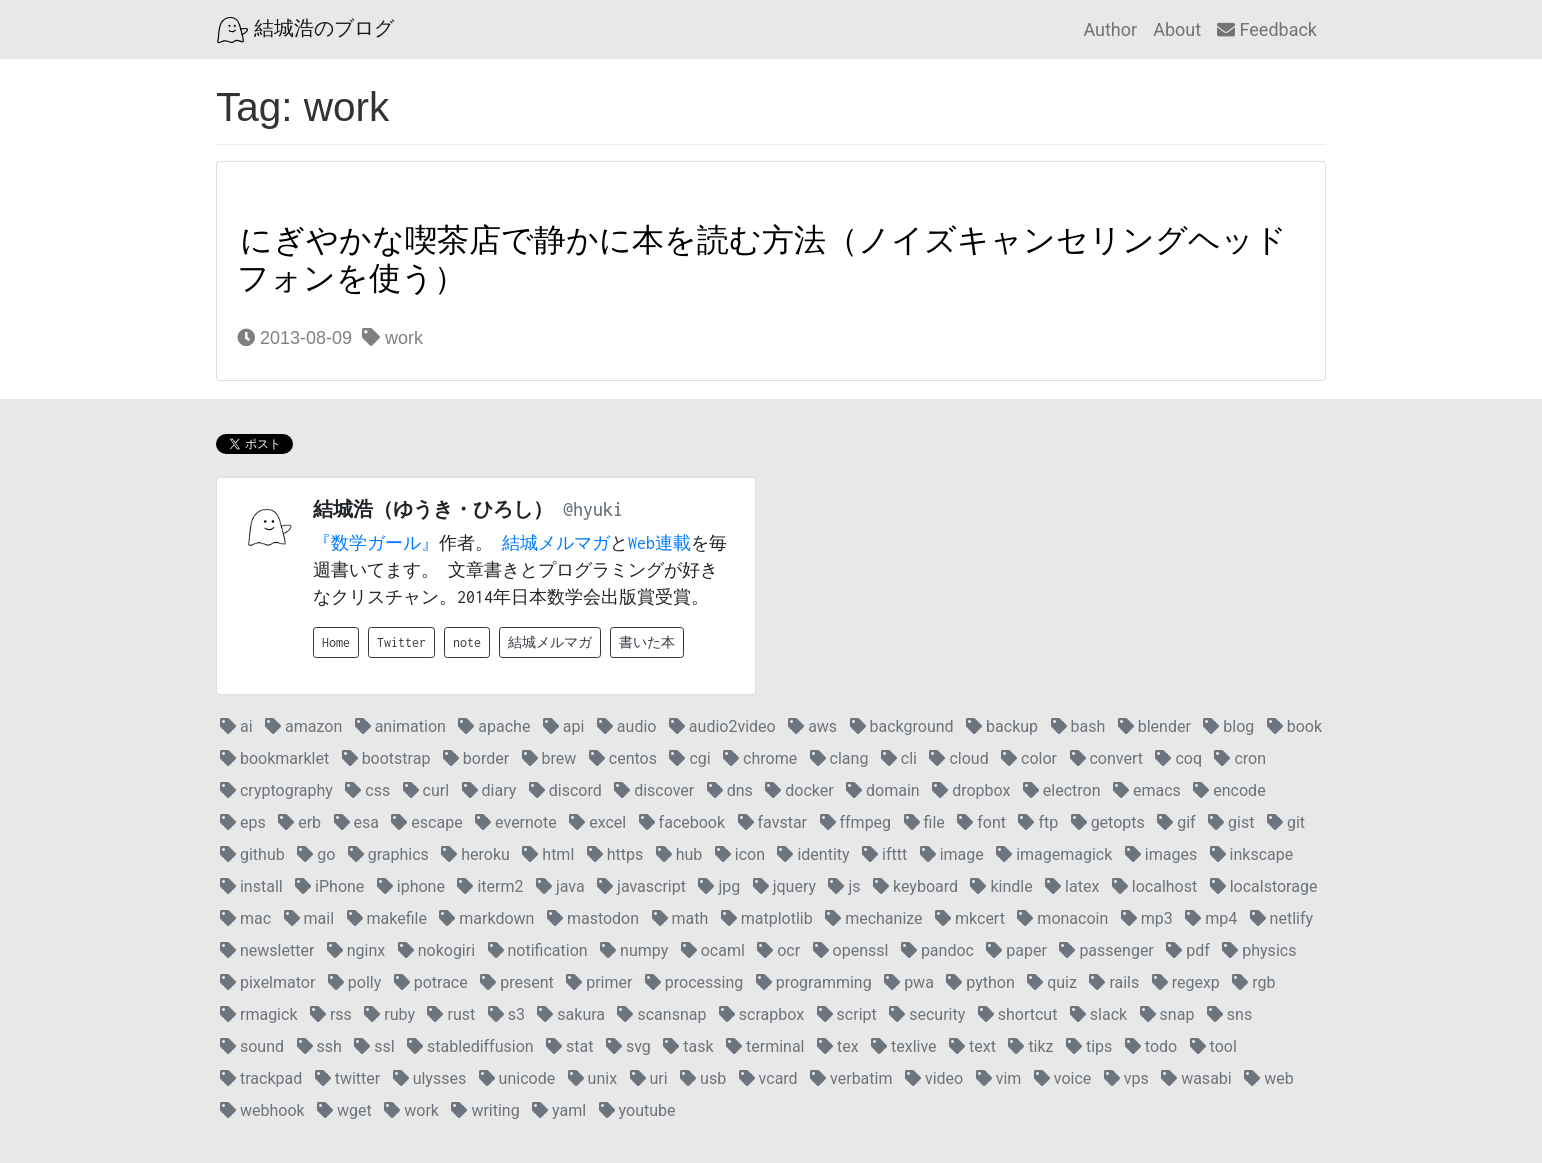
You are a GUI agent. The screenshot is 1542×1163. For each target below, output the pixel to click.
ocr (778, 950)
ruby (389, 1014)
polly (354, 982)
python (980, 982)
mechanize (873, 918)
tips (1089, 1046)
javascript (641, 886)
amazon (303, 726)
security (927, 1014)
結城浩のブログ (305, 30)
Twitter (401, 642)
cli (899, 758)
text (972, 1046)
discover (654, 790)
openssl (851, 950)
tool (1213, 1046)
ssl (374, 1046)
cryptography (276, 790)
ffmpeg (856, 822)
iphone (411, 886)
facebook (682, 822)
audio (627, 726)
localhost (1154, 886)
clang (839, 758)
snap (1167, 1014)
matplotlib (767, 918)
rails (1114, 982)
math (680, 918)
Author (1110, 29)
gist (1231, 822)
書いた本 (647, 642)
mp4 (1211, 918)
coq (1178, 758)
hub (679, 854)
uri (649, 1078)
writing (485, 1110)
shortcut (1018, 1014)
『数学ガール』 (376, 543)
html (548, 854)
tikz (1030, 1046)
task (688, 1046)
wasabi (1196, 1078)
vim (999, 1078)
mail (309, 918)
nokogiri (436, 950)
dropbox (971, 790)
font (981, 822)
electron (1062, 790)
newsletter (267, 950)
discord (565, 790)
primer (599, 982)
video (934, 1078)
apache (494, 726)
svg (628, 1046)
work (392, 338)
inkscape (1252, 854)
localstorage (1264, 886)
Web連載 (659, 543)
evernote (516, 822)
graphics (388, 854)
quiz (1052, 982)
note (467, 642)
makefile (387, 918)
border (476, 758)
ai (236, 726)
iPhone (329, 886)
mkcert (970, 918)
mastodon (593, 918)
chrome (760, 758)
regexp (1186, 982)
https (615, 854)
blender (1154, 726)
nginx (356, 950)
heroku (475, 854)
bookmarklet (274, 758)
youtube (637, 1110)
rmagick (258, 1014)
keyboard (915, 886)
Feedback (1267, 29)
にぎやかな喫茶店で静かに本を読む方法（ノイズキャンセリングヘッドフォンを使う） (762, 259)
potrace (431, 982)
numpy (634, 950)
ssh (319, 1046)
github (252, 854)
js (844, 886)
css (367, 790)
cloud (958, 758)
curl (426, 790)
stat (569, 1046)
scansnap (661, 1014)
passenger (1106, 950)
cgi (689, 758)
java (560, 886)
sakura (571, 1014)
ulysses (430, 1078)
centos (623, 758)
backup (1002, 726)
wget (344, 1110)
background (902, 726)
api (564, 726)
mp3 (1147, 918)
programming (814, 982)
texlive (904, 1046)
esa (356, 822)
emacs (1147, 790)
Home (336, 642)
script (847, 1014)
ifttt (884, 854)
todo (1151, 1046)
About (1177, 29)
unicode (517, 1078)
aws (812, 726)
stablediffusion (470, 1046)
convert (1106, 758)
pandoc (937, 950)
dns (730, 790)
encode (1229, 790)
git (1286, 822)
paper (1016, 950)
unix (592, 1078)
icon (740, 854)
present (517, 982)
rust (451, 1014)
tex (838, 1046)
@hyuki (593, 509)
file (924, 822)
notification (538, 950)
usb (703, 1078)
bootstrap (386, 758)
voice (1062, 1078)
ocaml (713, 950)
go (316, 854)
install (251, 886)
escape (426, 822)
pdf (1188, 950)
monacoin (1062, 918)
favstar (772, 822)
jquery (784, 886)
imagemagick (1054, 854)
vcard (768, 1078)
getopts (1108, 822)
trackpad (261, 1078)
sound (252, 1046)
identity (813, 854)
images (1161, 854)
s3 (506, 1014)
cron (1240, 758)
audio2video (722, 726)
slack (1098, 1014)
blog (1228, 726)
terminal (765, 1046)
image (952, 854)
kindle (1001, 886)
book (1294, 726)
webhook (262, 1110)
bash (1078, 726)
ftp (1038, 822)
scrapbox (761, 1014)
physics (1259, 950)
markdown (486, 918)
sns (1229, 1014)
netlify (1281, 918)
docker (799, 790)
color (1029, 758)
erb (299, 822)
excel (597, 822)
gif (1176, 822)
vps (1126, 1078)
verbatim (851, 1078)
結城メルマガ (556, 543)
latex (1072, 886)
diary (489, 790)
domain (883, 790)
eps (243, 822)
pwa (909, 982)
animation (400, 726)
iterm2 (490, 886)
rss (331, 1014)
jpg (719, 886)
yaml (559, 1110)
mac (245, 918)
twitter (348, 1078)
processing (694, 982)
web (1268, 1078)
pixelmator (267, 982)
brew (549, 758)
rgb (1253, 982)
